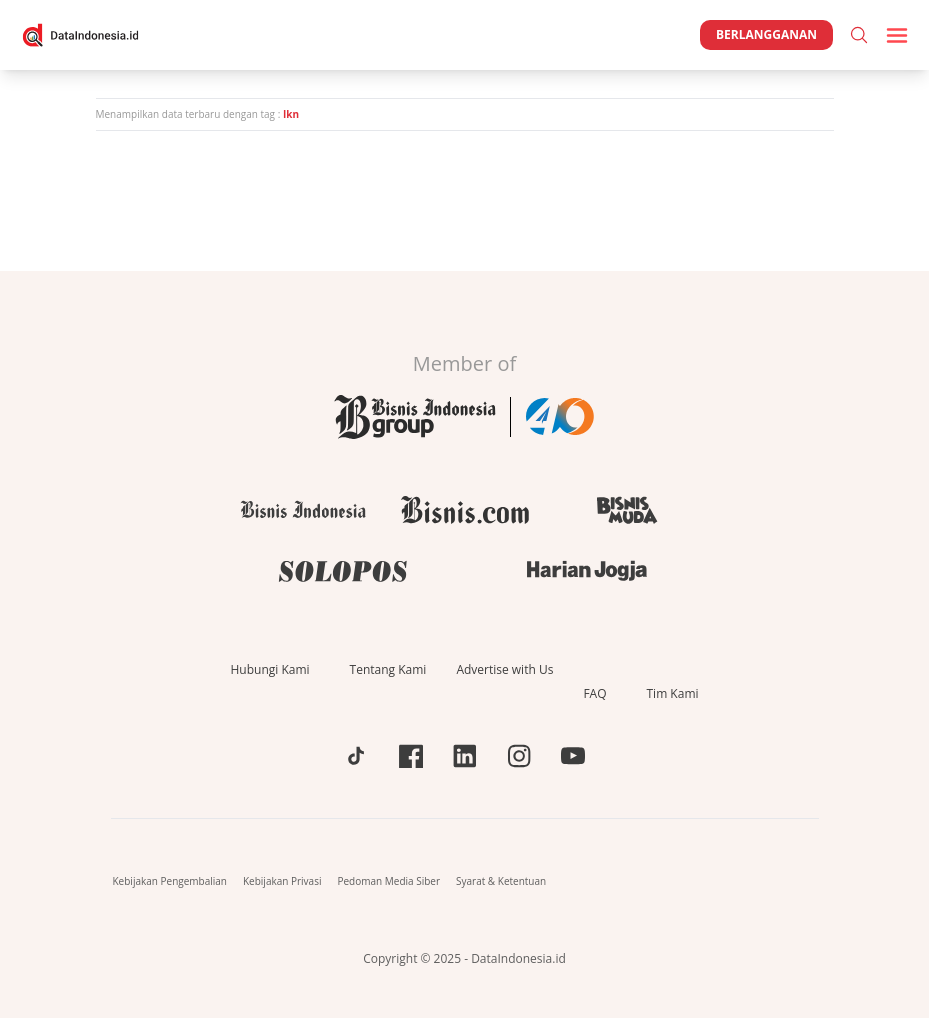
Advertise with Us (504, 669)
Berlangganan (766, 34)
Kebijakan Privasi (282, 881)
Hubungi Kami (269, 669)
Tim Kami (673, 693)
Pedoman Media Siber (388, 881)
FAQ (594, 693)
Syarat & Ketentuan (501, 881)
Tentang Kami (388, 669)
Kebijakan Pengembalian (170, 881)
